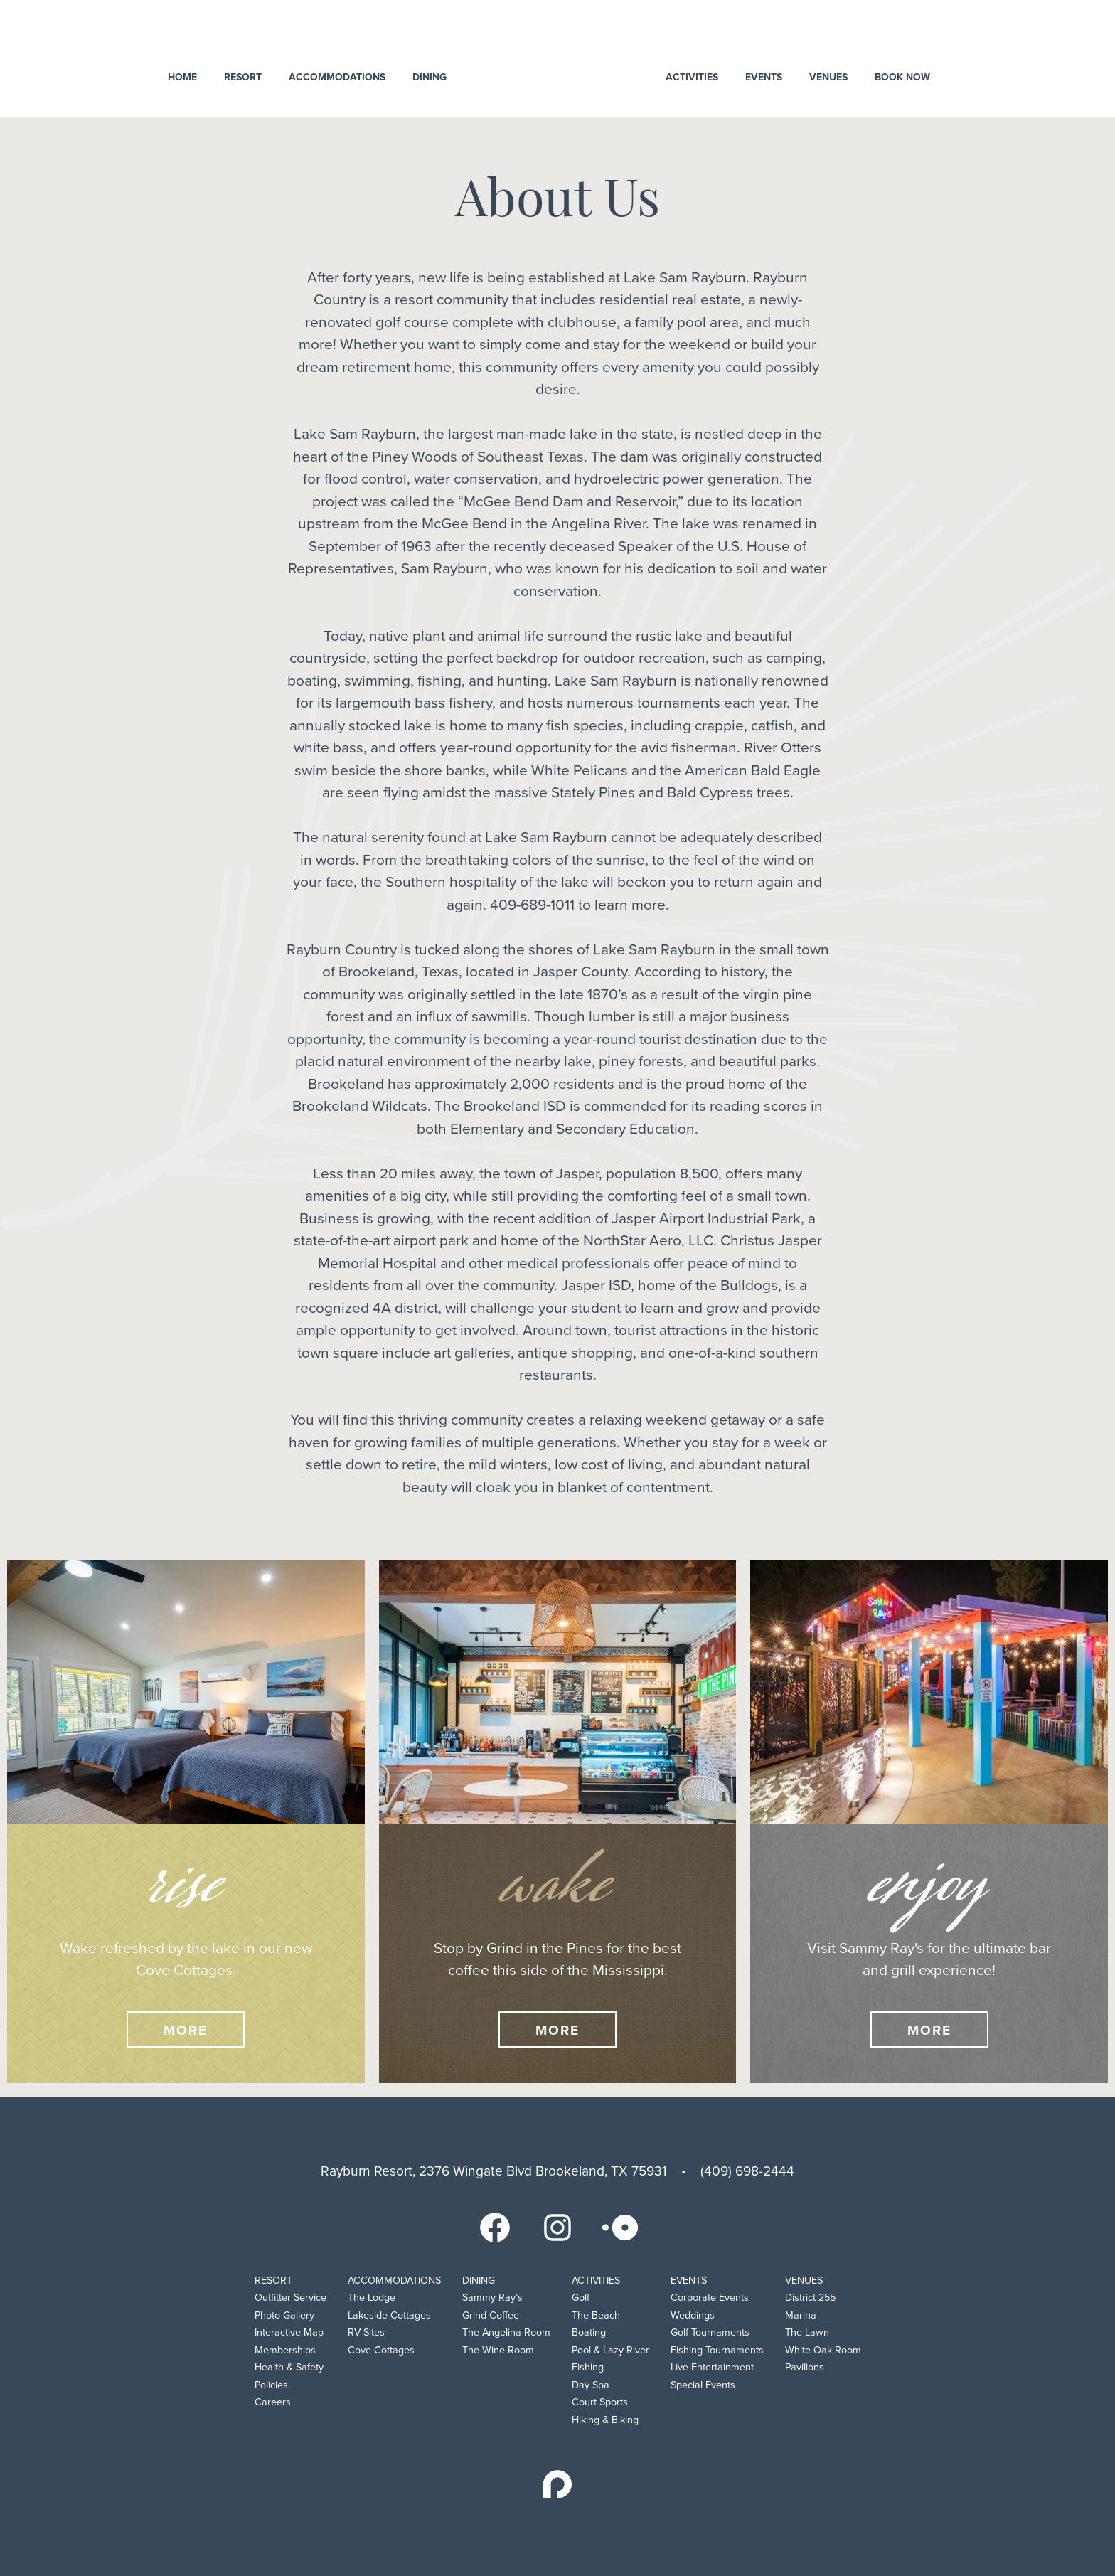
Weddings (693, 2315)
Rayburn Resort (558, 56)
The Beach (596, 2315)
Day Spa (590, 2385)
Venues (828, 77)
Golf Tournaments (710, 2332)
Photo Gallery (284, 2315)
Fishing (588, 2367)
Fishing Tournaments (717, 2350)
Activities (692, 77)
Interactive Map (289, 2332)
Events (763, 77)
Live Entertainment (712, 2367)
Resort (243, 77)
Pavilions (804, 2367)
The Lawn (807, 2332)
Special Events (703, 2385)
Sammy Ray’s (492, 2298)
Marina (800, 2315)
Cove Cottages (381, 2350)
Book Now (902, 77)
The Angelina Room (506, 2332)
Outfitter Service (290, 2298)
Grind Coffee (490, 2315)
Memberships (285, 2350)
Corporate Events (710, 2298)
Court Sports (600, 2402)
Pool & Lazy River (610, 2350)
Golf (580, 2298)
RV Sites (366, 2332)
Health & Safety (289, 2367)
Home (182, 77)
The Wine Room (498, 2350)
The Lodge (371, 2298)
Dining (429, 77)
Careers (273, 2402)
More (186, 2030)
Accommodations (337, 77)
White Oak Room (823, 2350)
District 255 (810, 2298)
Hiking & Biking (605, 2420)
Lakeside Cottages (389, 2315)
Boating (589, 2332)
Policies (271, 2385)
